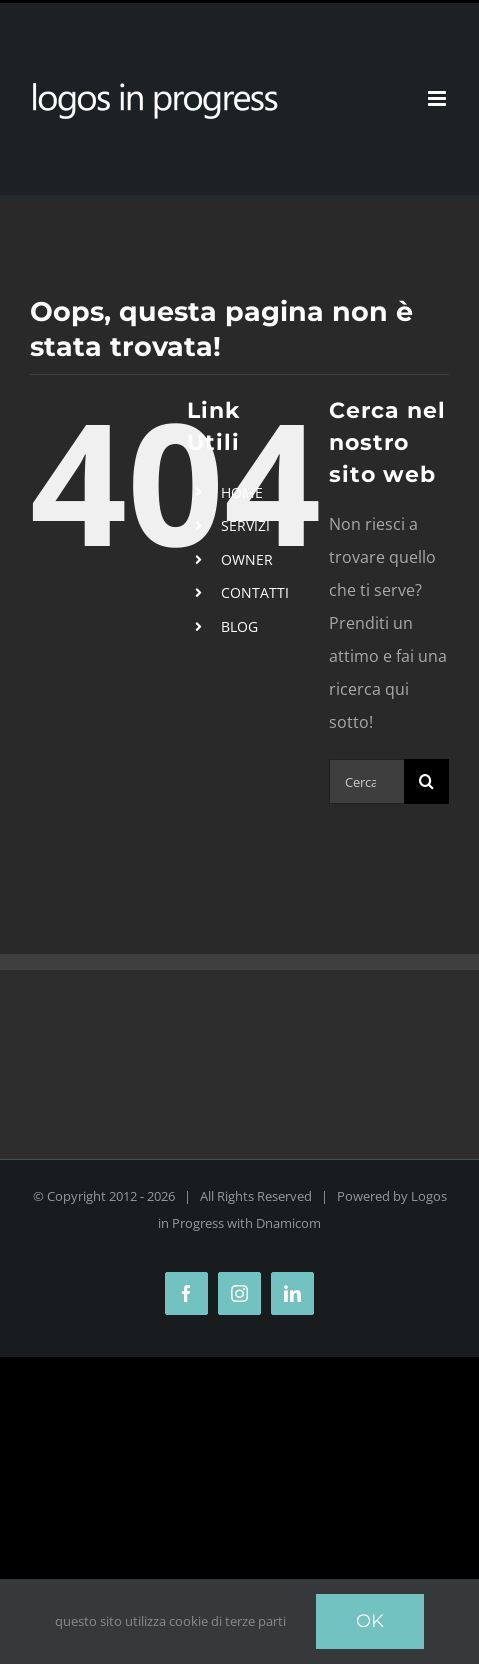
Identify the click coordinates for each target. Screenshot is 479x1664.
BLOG (239, 626)
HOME (242, 492)
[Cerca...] (366, 781)
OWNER (247, 559)
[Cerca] (426, 781)
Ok (370, 1621)
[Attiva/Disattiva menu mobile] (438, 98)
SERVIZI (245, 525)
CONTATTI (255, 592)
